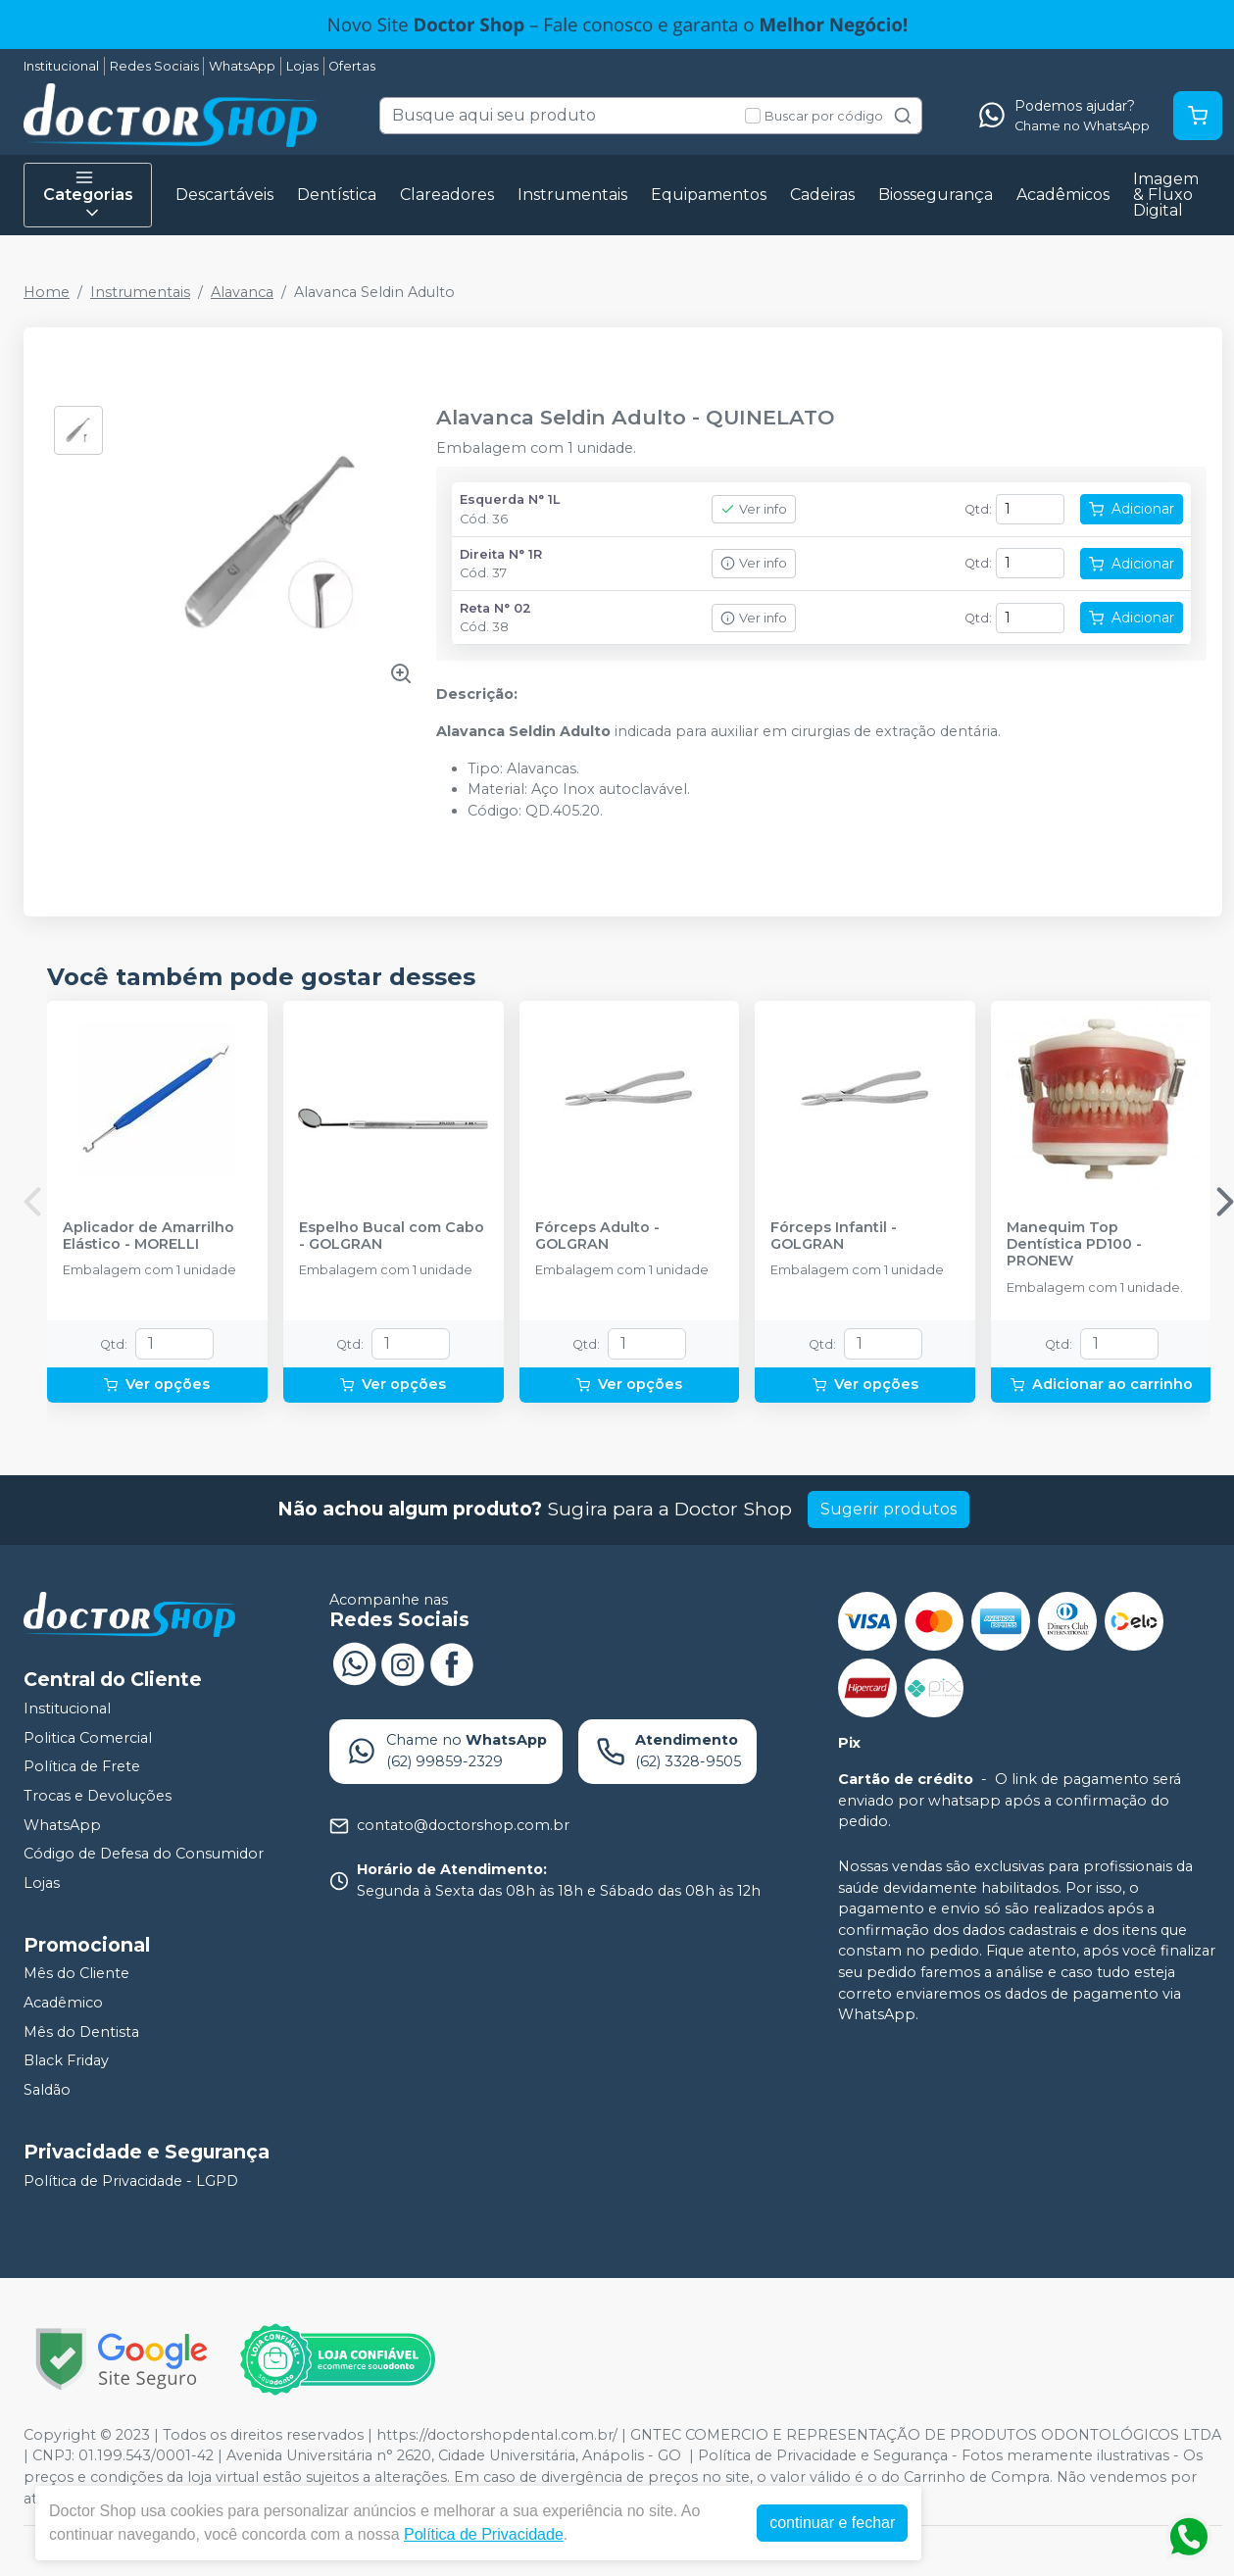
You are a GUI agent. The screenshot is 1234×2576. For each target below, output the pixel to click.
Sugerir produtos (888, 1509)
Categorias (88, 195)
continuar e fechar (837, 2522)
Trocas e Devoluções (98, 1796)
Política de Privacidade (488, 2534)
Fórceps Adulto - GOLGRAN (597, 1236)
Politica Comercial (88, 1738)
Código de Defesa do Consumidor (144, 1853)
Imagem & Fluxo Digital (1166, 195)
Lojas (302, 66)
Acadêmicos (1063, 194)
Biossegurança (935, 194)
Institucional (61, 66)
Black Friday (66, 2061)
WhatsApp (242, 66)
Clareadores (447, 194)
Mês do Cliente (76, 1974)
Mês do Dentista (81, 2032)
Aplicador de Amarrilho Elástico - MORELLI (148, 1236)
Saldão (47, 2090)
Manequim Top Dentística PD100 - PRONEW (1074, 1244)
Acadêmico (63, 2002)
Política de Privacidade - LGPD (131, 2181)
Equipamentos (708, 194)
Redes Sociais (154, 66)
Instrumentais (572, 194)
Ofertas (351, 66)
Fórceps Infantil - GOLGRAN (833, 1236)
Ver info (753, 509)
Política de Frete (82, 1767)
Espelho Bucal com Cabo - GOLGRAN (391, 1236)
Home (47, 292)
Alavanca (242, 292)
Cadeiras (822, 194)
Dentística (336, 194)
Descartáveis (224, 194)
